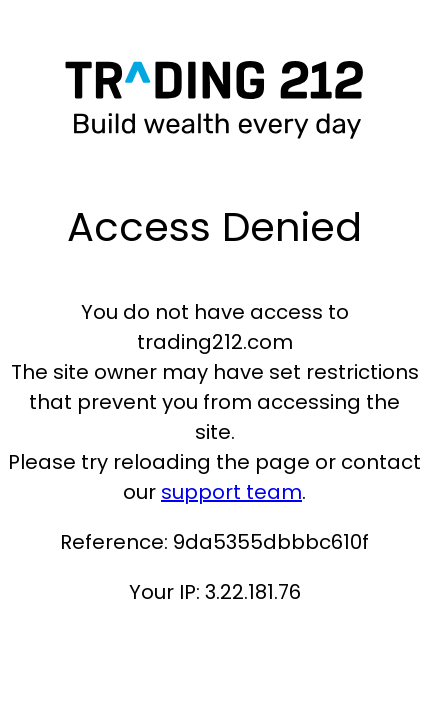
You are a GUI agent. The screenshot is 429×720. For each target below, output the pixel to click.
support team (231, 492)
